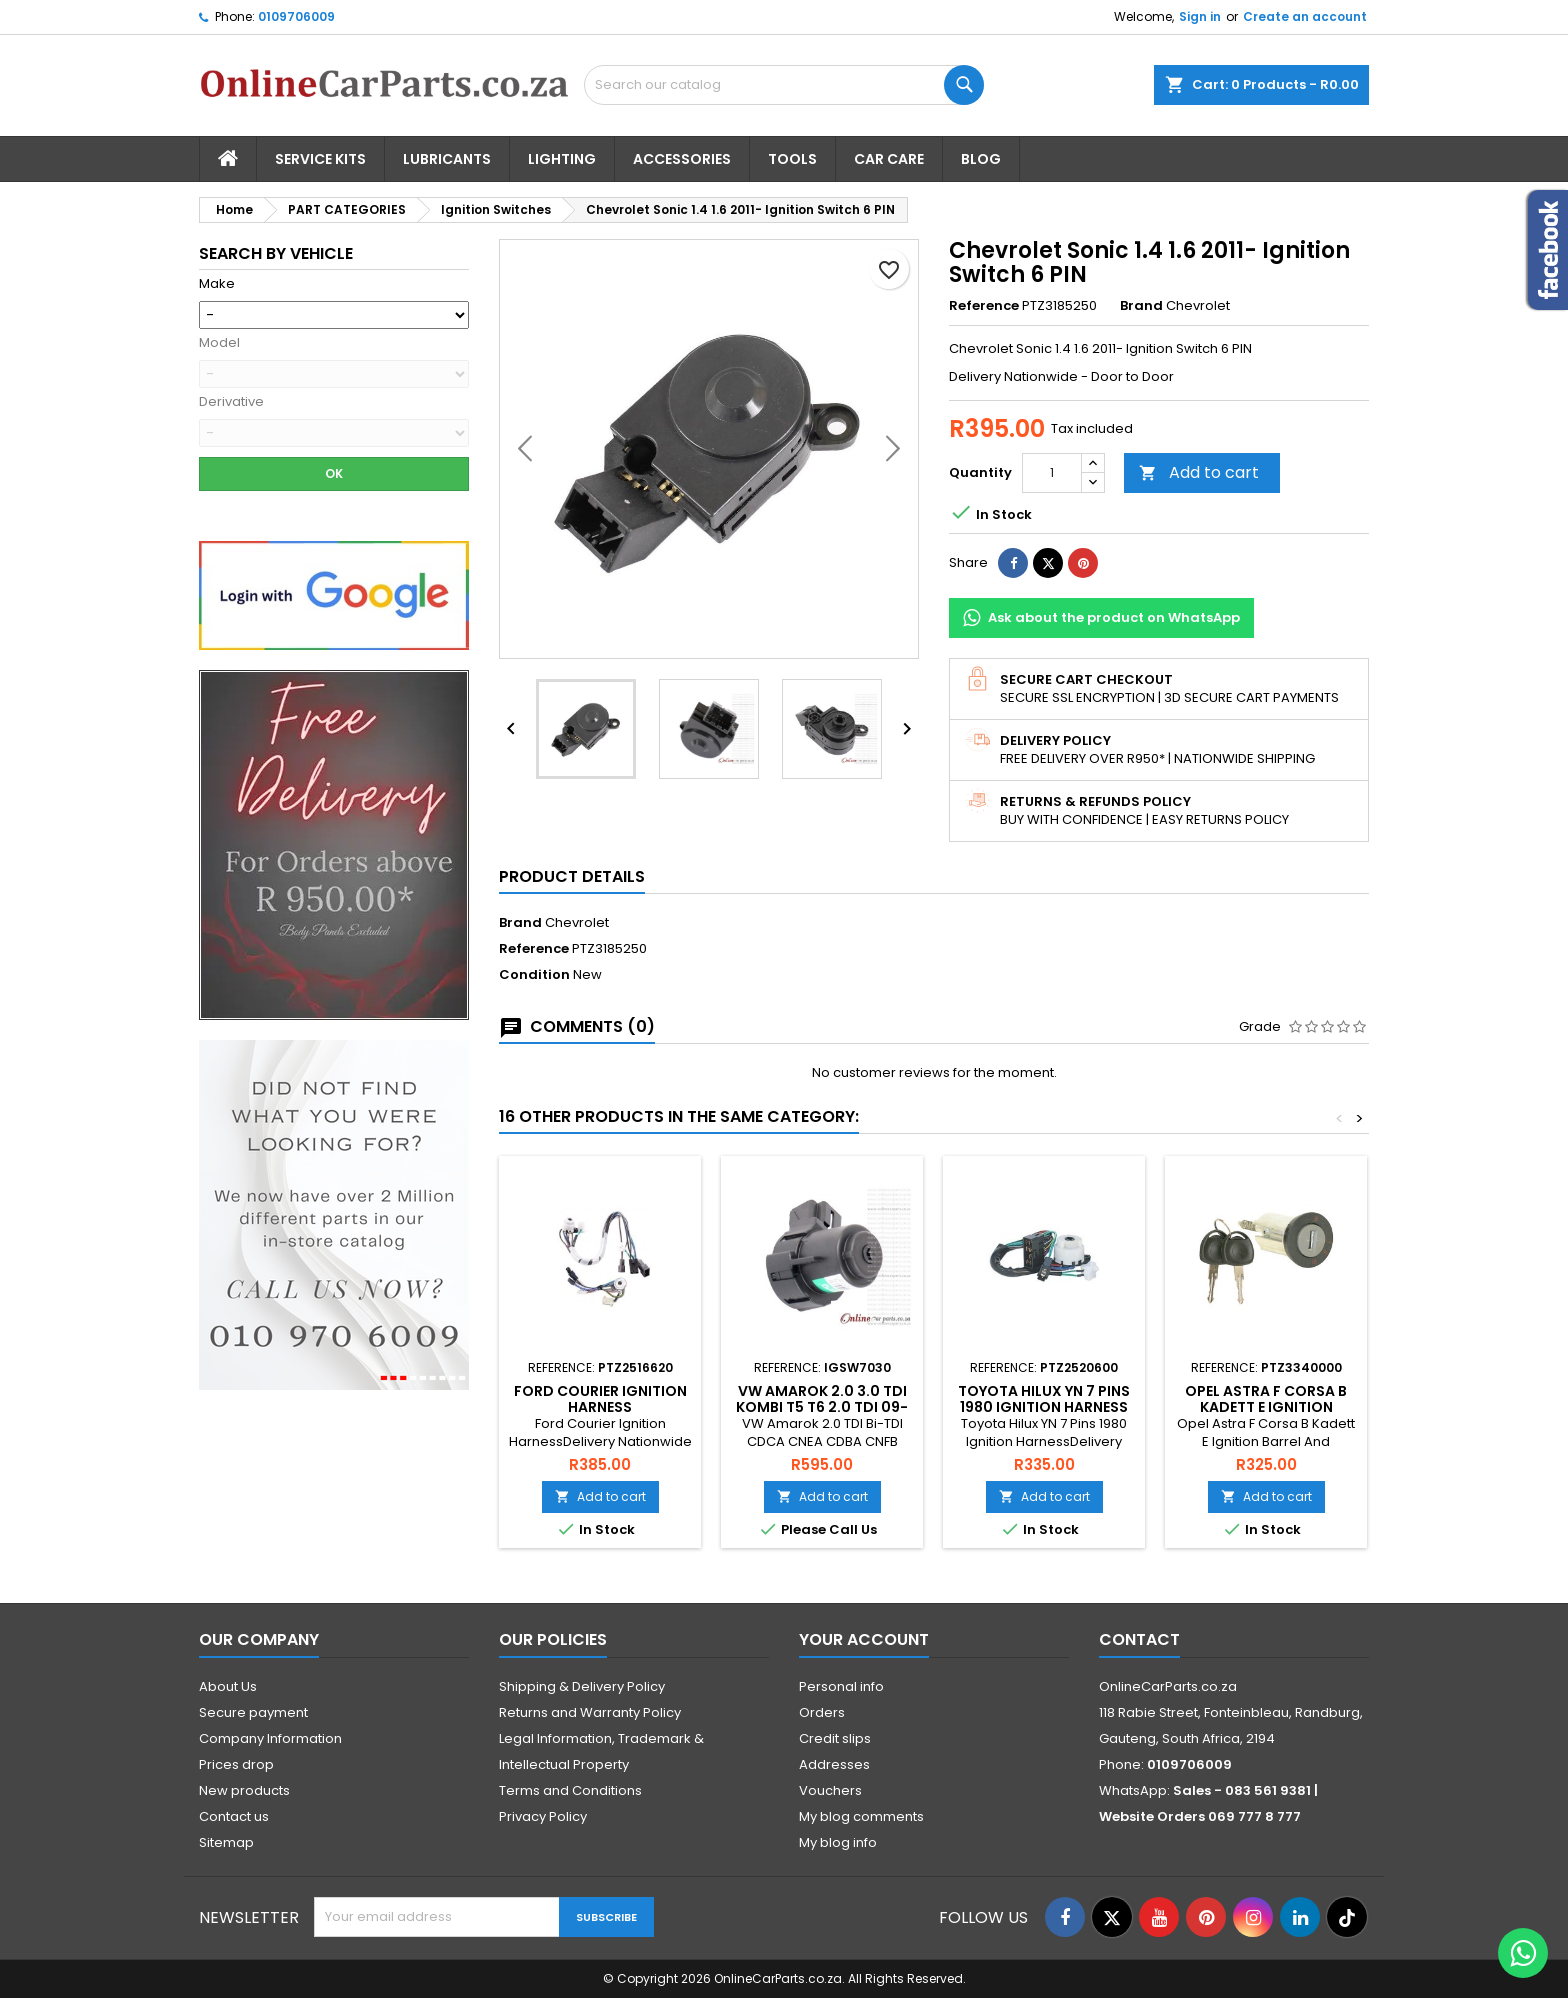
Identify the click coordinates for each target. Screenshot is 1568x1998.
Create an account (1305, 16)
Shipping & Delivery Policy (582, 1686)
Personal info (841, 1686)
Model (219, 343)
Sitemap (226, 1842)
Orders (822, 1712)
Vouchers (830, 1790)
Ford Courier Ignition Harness (600, 1399)
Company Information (270, 1738)
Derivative (231, 402)
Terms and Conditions (570, 1790)
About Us (228, 1686)
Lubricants (447, 159)
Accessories (682, 159)
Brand (1141, 306)
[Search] (784, 85)
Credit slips (835, 1738)
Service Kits (320, 159)
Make (217, 284)
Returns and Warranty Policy (590, 1712)
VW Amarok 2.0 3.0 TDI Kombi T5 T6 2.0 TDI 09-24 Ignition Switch (822, 1407)
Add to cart (1199, 472)
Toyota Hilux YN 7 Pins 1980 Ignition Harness (1044, 1399)
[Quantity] (1052, 473)
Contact (1139, 1639)
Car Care (889, 159)
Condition (534, 975)
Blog (981, 159)
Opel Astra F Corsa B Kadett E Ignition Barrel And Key (1266, 1407)
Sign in (1200, 16)
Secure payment (253, 1712)
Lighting (562, 159)
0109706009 (296, 16)
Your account (864, 1639)
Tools (792, 159)
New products (244, 1790)
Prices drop (236, 1764)
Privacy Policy (543, 1816)
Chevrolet (577, 922)
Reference (984, 306)
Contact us (234, 1816)
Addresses (834, 1764)
